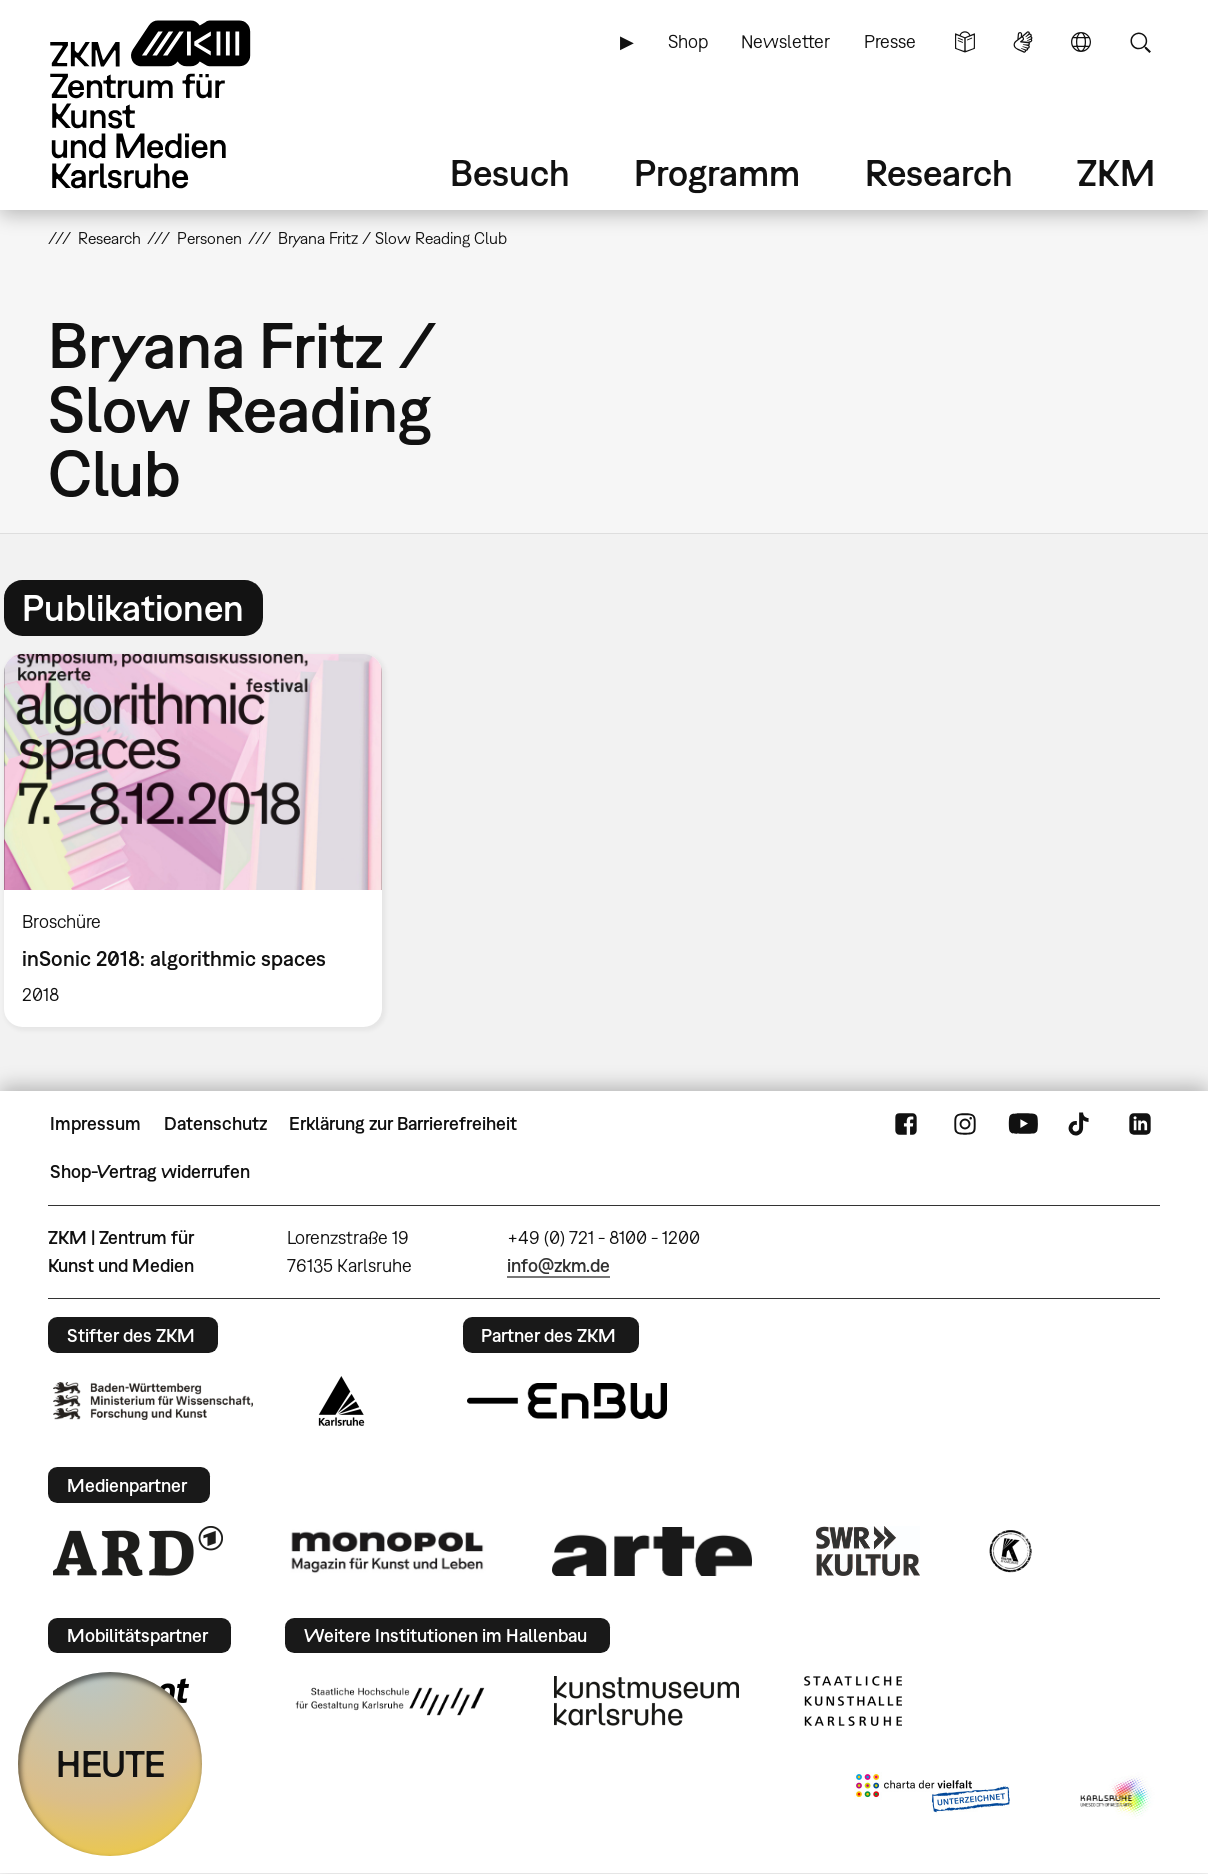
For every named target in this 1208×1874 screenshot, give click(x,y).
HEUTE (110, 1763)
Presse (890, 41)
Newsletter (785, 41)
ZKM (1116, 172)
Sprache (1081, 42)
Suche (1140, 42)
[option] (202, 840)
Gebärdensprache (1023, 42)
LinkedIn (1140, 1124)
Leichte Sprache (965, 42)
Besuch (510, 172)
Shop (688, 41)
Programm (717, 172)
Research (939, 172)
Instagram (965, 1124)
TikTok (1081, 1124)
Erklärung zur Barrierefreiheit (403, 1123)
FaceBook (906, 1124)
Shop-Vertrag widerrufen (150, 1171)
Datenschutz (215, 1123)
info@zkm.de (558, 1265)
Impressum (95, 1123)
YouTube (1023, 1124)
